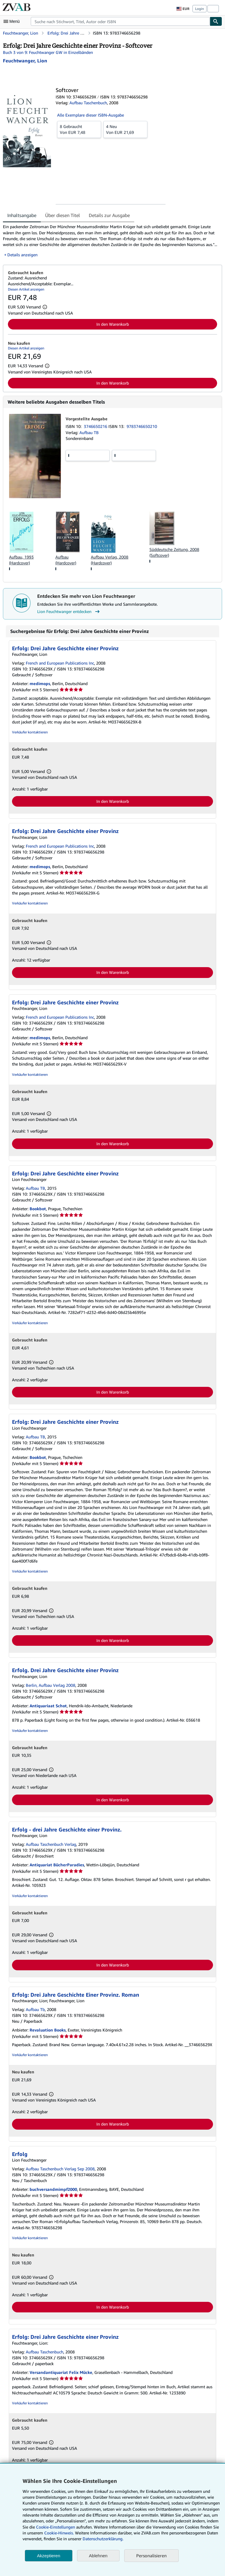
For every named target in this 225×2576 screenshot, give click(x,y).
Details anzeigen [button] (22, 254)
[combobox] (120, 21)
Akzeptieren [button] (48, 2555)
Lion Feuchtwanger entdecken (69, 611)
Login (199, 8)
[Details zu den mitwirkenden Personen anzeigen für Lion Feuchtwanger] (25, 61)
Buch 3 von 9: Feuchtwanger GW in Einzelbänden (48, 52)
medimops (40, 683)
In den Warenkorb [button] (112, 324)
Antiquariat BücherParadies (57, 1864)
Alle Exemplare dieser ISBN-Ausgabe (90, 114)
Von (79, 129)
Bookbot (38, 1208)
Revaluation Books (48, 2029)
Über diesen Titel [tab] (62, 215)
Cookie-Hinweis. (59, 2532)
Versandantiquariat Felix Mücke (61, 2372)
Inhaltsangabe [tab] (21, 215)
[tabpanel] (110, 240)
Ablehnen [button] (98, 2555)
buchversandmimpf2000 (53, 2189)
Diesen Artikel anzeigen (26, 289)
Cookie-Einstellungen (55, 2526)
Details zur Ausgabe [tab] (109, 215)
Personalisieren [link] (151, 2555)
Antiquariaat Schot (48, 1705)
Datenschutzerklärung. (103, 2538)
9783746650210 (142, 426)
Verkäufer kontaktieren (30, 732)
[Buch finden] (216, 21)
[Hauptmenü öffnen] (12, 21)
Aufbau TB (89, 432)
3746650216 (96, 426)
